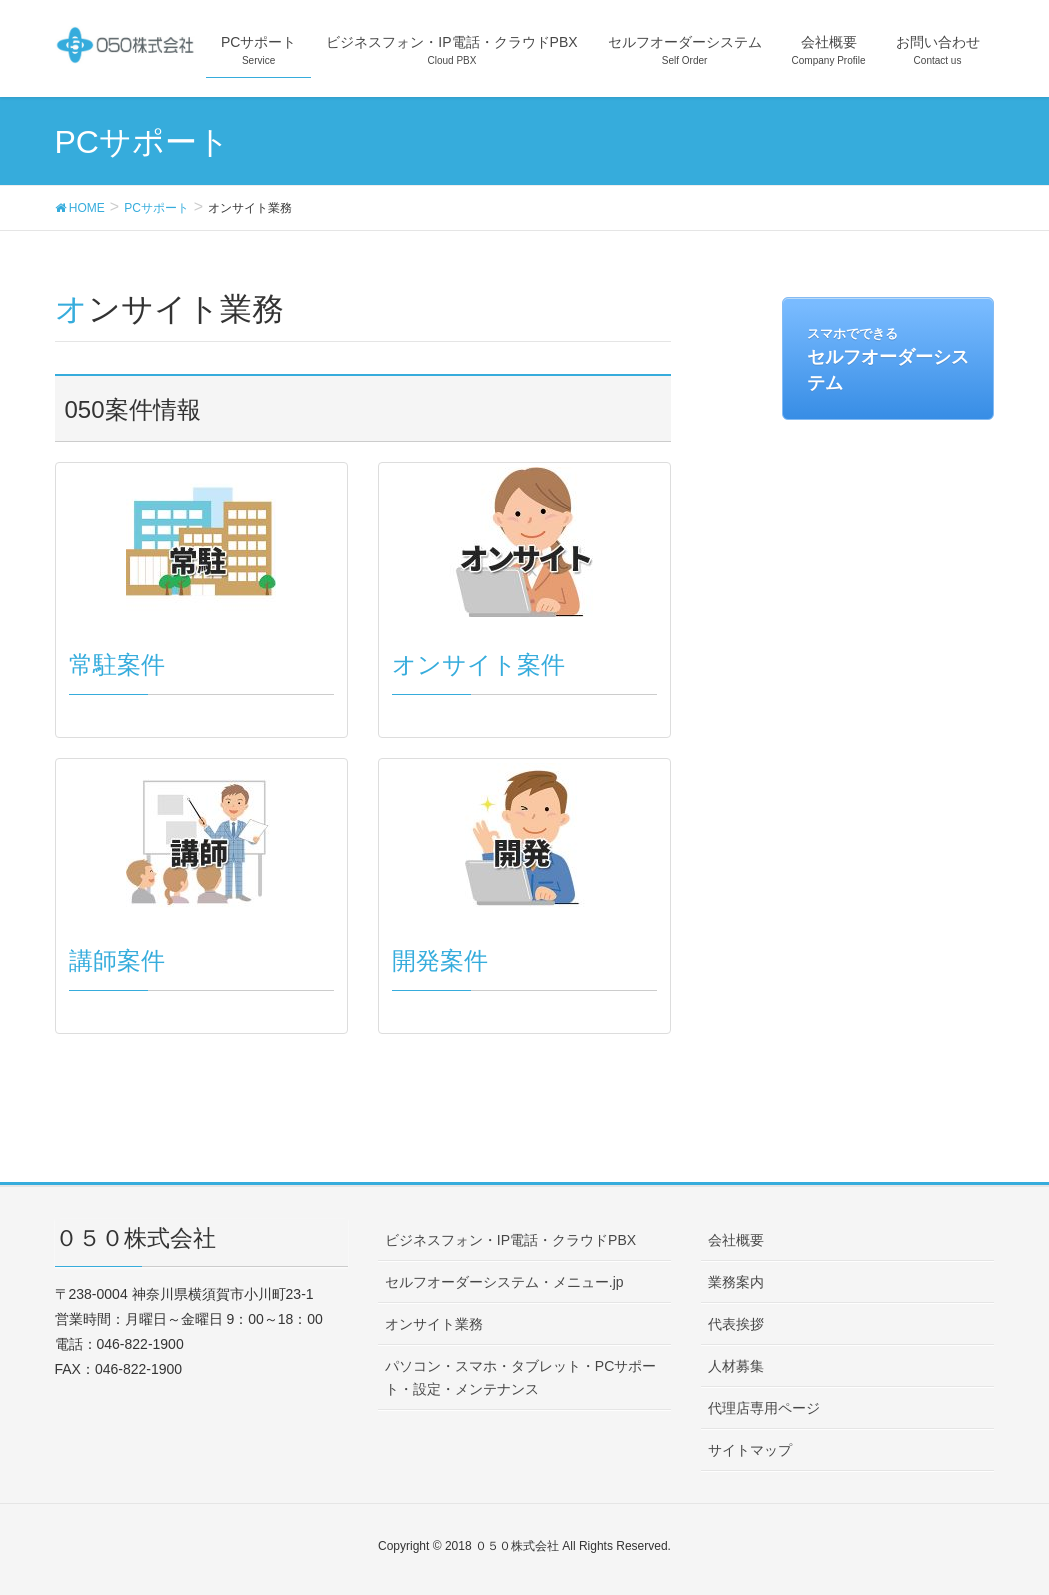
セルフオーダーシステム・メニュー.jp (504, 1282)
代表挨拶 (736, 1324)
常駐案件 (117, 664)
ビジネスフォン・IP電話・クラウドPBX (510, 1240)
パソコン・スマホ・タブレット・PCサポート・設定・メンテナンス (520, 1377)
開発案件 (440, 960)
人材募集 (736, 1366)
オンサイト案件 (478, 664)
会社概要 (736, 1240)
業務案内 (736, 1282)
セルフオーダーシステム (888, 360)
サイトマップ (750, 1450)
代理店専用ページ (764, 1408)
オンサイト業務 (434, 1324)
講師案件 (117, 960)
